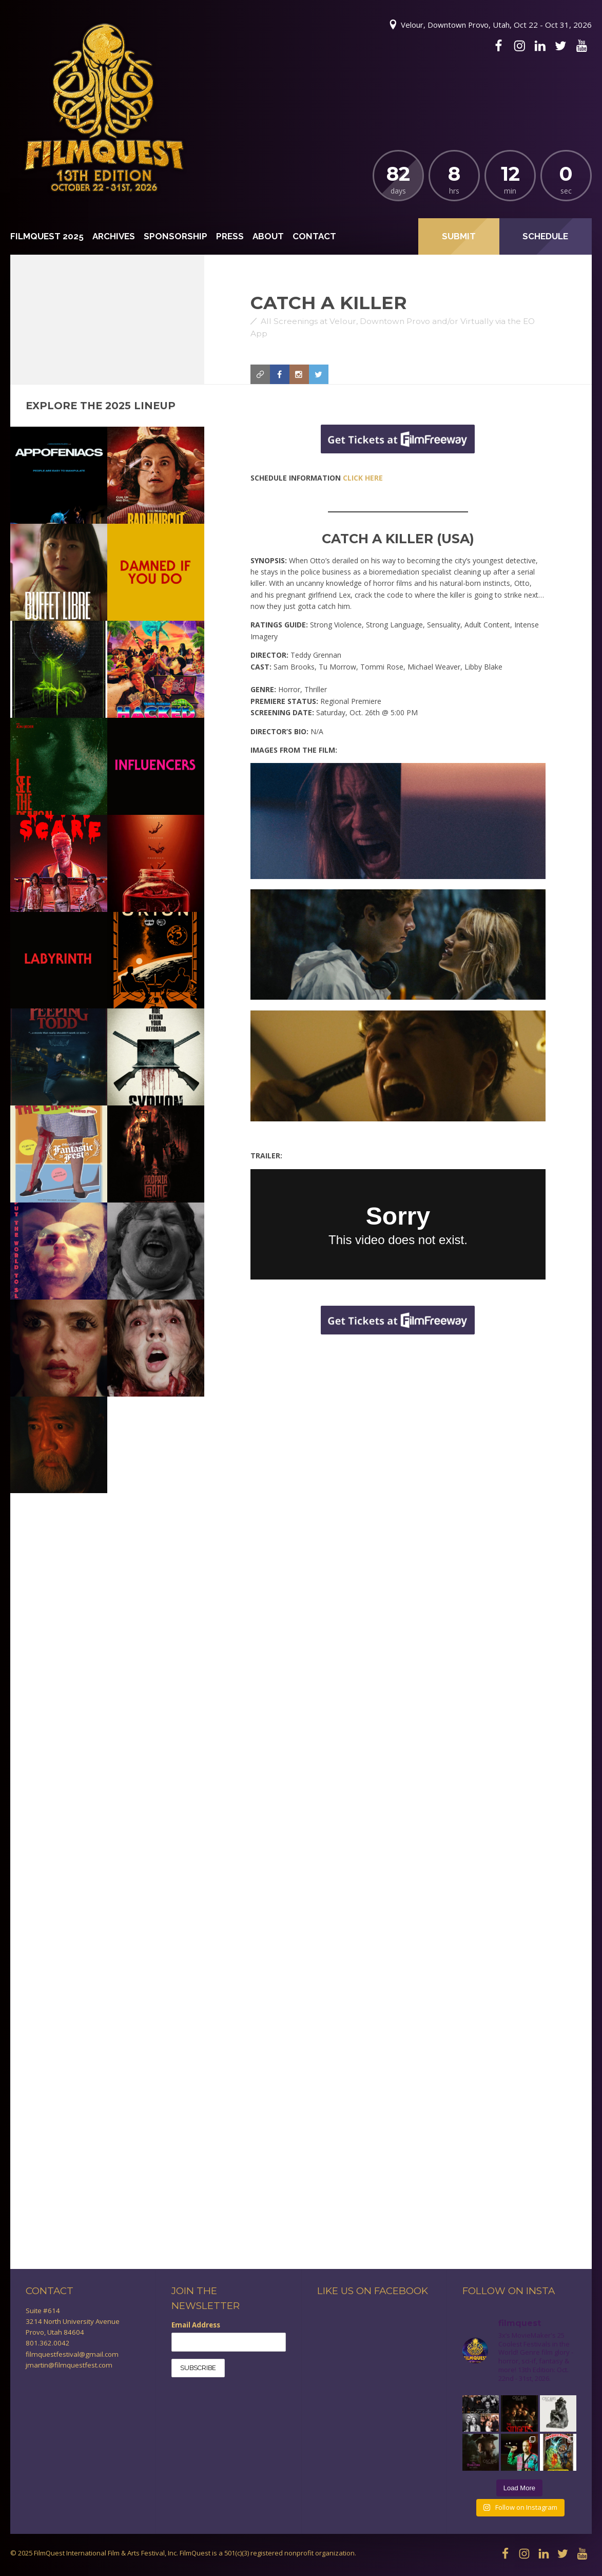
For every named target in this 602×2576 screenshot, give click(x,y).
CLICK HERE (363, 478)
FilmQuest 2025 (47, 236)
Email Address (195, 2325)
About (268, 236)
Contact (314, 236)
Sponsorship (175, 236)
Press (230, 236)
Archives (113, 236)
